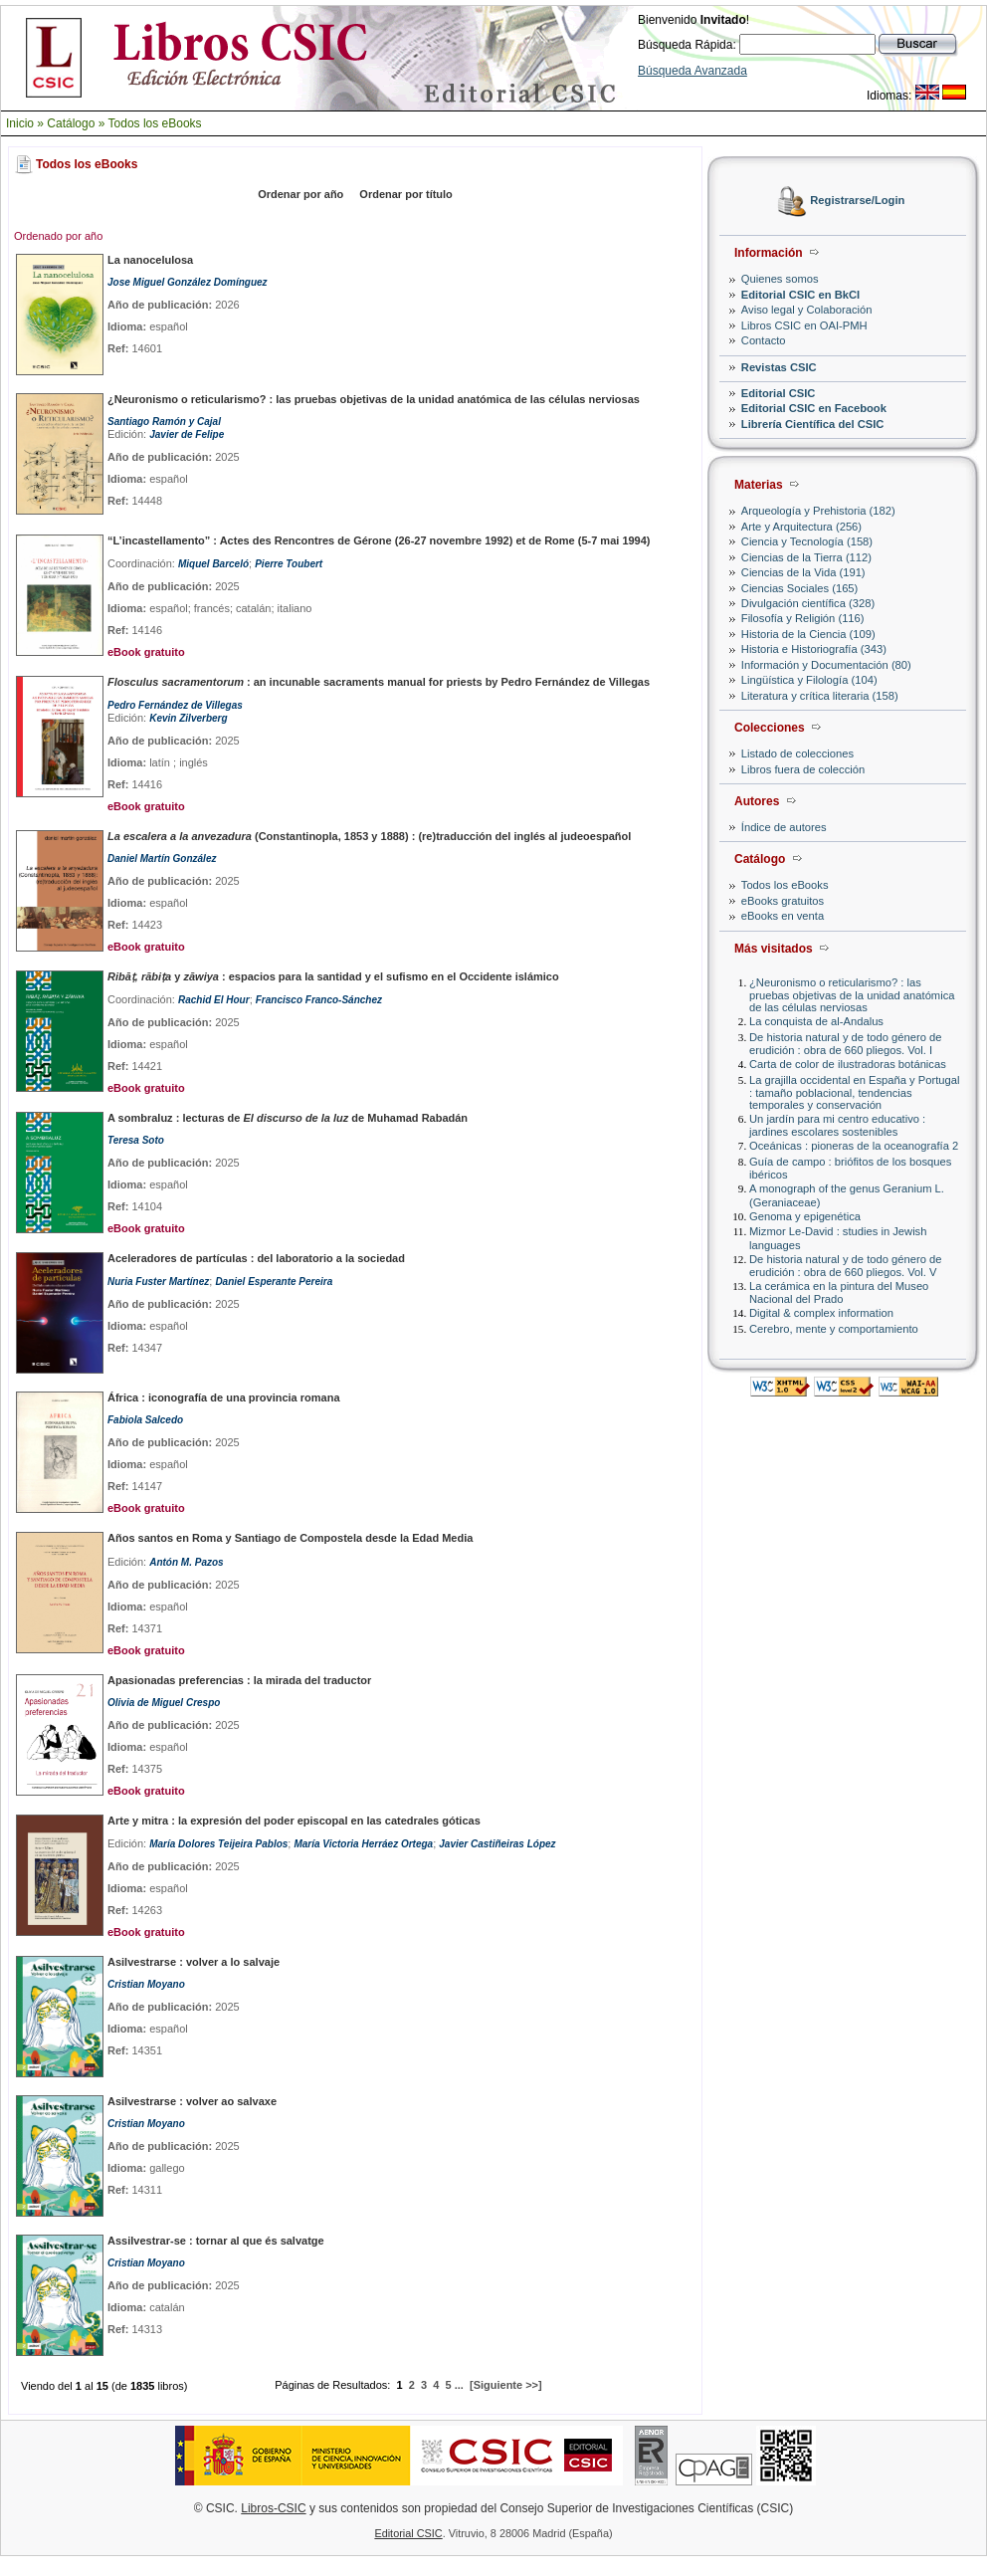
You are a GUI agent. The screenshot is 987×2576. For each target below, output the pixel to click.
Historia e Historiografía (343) (814, 649)
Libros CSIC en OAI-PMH (804, 325)
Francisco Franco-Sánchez (319, 999)
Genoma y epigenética (805, 1216)
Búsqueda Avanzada (692, 71)
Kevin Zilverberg (188, 718)
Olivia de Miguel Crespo (163, 1702)
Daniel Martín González (161, 858)
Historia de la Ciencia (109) (808, 634)
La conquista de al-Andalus (816, 1021)
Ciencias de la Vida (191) (803, 572)
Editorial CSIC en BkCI (800, 295)
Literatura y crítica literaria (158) (819, 696)
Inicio (20, 123)
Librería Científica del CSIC (813, 424)
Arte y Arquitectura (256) (801, 527)
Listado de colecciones (797, 753)
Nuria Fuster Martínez (158, 1281)
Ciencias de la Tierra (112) (806, 557)
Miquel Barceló (213, 563)
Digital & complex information (821, 1313)
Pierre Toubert (288, 563)
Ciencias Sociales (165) (800, 588)
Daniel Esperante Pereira (273, 1281)
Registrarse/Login (857, 201)
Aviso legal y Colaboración (807, 310)
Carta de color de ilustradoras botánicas (847, 1064)
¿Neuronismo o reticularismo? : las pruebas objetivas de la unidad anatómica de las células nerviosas (852, 994)
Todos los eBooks (155, 123)
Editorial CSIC (778, 393)
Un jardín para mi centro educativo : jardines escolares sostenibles (837, 1125)
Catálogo (71, 123)
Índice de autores (784, 827)
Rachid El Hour (214, 999)
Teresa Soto (135, 1140)
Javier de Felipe (186, 434)
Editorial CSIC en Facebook (814, 408)
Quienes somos (780, 279)
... (459, 2385)
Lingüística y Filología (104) (809, 680)
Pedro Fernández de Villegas (175, 705)
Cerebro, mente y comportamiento (833, 1329)
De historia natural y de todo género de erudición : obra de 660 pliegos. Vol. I (845, 1043)
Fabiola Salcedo (145, 1419)
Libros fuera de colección (803, 769)
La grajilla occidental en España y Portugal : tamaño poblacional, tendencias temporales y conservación (854, 1092)
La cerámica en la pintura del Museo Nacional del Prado (838, 1292)
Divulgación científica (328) (808, 603)
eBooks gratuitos (782, 901)
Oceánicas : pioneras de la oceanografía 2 (853, 1146)
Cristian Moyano (146, 1984)
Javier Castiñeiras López (497, 1843)
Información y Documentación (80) (826, 665)
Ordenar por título (406, 194)
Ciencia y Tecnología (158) (807, 541)
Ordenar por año (300, 194)
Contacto (763, 340)
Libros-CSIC (273, 2508)
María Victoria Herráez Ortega (363, 1843)
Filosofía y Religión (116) (803, 618)
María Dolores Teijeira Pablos (218, 1843)
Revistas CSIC (779, 367)
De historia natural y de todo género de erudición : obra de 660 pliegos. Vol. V (845, 1265)
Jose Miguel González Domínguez (187, 282)
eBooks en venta (782, 916)
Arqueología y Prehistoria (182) (818, 511)
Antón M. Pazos (186, 1562)
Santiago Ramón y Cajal (164, 421)
